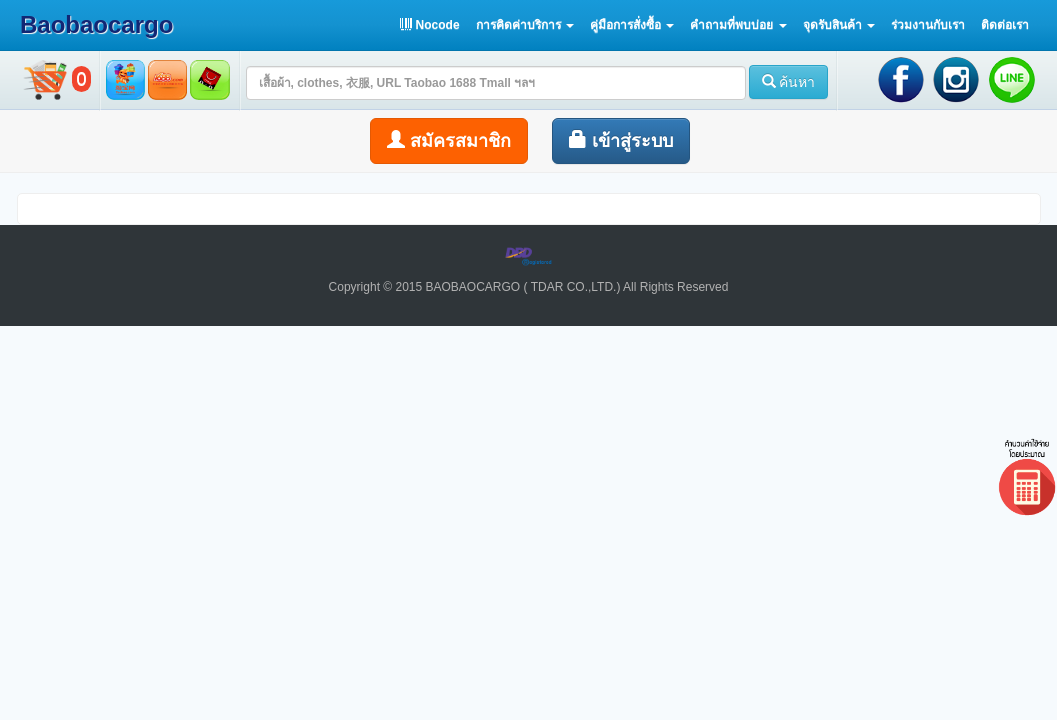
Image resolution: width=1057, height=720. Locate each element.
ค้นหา (789, 82)
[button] (525, 25)
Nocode (429, 25)
